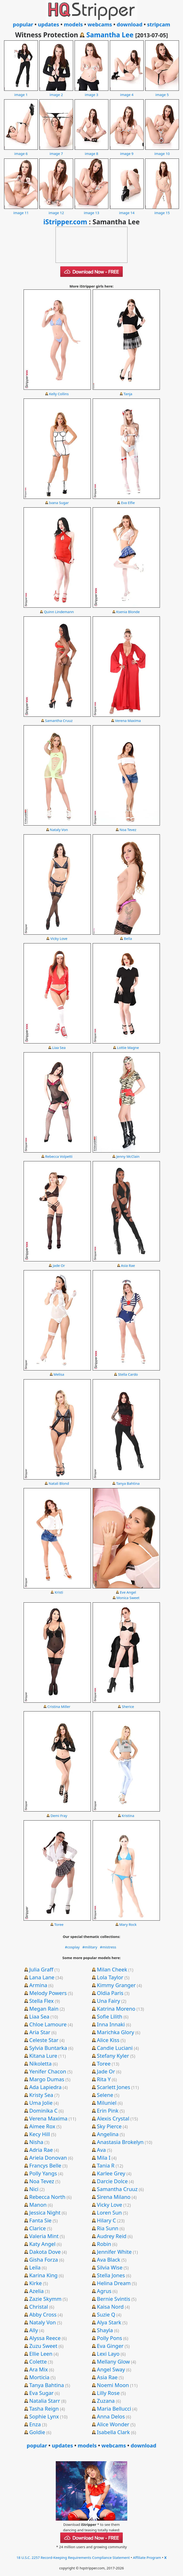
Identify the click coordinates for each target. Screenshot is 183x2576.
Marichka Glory (115, 2032)
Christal (38, 2306)
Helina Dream (114, 2283)
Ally (33, 2330)
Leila (35, 2267)
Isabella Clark (113, 2432)
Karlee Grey (111, 2173)
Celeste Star (43, 2039)
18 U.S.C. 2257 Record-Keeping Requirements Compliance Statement (73, 2557)
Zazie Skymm (45, 2298)
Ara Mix (38, 2369)
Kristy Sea (41, 2094)
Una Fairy (108, 2000)
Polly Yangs (43, 2173)
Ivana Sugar (59, 502)
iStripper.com (65, 221)
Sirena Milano (114, 2196)
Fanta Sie (40, 2220)
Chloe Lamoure (48, 2024)
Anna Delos (111, 2416)
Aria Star (39, 2032)
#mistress (108, 1947)
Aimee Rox (42, 2126)
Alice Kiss (108, 2039)
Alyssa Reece (45, 2337)
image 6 (21, 151)
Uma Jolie (41, 2102)
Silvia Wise (109, 2267)
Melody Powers (48, 1992)
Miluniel (107, 2102)
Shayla (105, 2330)
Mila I (104, 2157)
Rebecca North (47, 2196)
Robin (104, 2243)
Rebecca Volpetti (59, 1156)
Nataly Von (59, 829)
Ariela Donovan (48, 2157)
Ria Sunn (107, 2228)
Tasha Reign (44, 2408)
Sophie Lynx (44, 2416)
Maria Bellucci (114, 2408)
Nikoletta (40, 2063)
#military (89, 1947)
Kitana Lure (43, 2055)
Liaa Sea (59, 1047)
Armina (38, 1985)
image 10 (162, 151)
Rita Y (104, 2079)
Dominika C (43, 2110)
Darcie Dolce (112, 2181)
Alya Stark (109, 2322)
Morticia (39, 2377)
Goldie (37, 2432)
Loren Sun (109, 2212)
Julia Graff (41, 1969)
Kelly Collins (59, 393)
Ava (101, 2149)
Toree (59, 1924)
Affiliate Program (147, 2557)
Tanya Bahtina (128, 1483)
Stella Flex (41, 2000)
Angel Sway (111, 2369)
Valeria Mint (44, 2236)
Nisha (36, 2141)
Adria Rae (41, 2149)
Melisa (59, 1374)
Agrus (104, 2290)
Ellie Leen (40, 2353)
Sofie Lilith (109, 2016)
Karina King (43, 2275)
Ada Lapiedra (45, 2087)
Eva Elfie (128, 502)
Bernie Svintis (113, 2298)
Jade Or (59, 1265)
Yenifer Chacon (47, 2071)
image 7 (56, 151)
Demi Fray (59, 1815)
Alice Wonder (113, 2424)
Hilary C (106, 2220)
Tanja (128, 393)
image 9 (127, 151)
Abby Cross (43, 2314)
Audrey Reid (112, 2236)
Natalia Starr (44, 2400)
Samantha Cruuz (58, 720)
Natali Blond (59, 1483)
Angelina (108, 2134)
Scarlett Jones (113, 2087)
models (73, 24)
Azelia (36, 2290)
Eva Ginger (110, 2345)
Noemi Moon (113, 2385)
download (129, 24)
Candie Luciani (115, 2047)
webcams (99, 24)
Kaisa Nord (110, 2306)
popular (23, 24)
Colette (38, 2361)
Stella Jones (111, 2275)
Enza (35, 2424)
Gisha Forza (43, 2259)
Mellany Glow (113, 2361)
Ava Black (108, 2259)
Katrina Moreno (116, 2008)
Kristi (59, 1592)
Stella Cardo (128, 1374)
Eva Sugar (41, 2392)
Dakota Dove (45, 2251)
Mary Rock (128, 1924)
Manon (38, 2204)
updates (48, 24)
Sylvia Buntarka (48, 2047)
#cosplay (72, 1947)
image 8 (91, 151)
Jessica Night (45, 2212)
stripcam (158, 24)
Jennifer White (114, 2251)
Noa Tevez (128, 829)
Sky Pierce (109, 2126)
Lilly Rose (108, 2392)
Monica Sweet (128, 1597)
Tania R (106, 2165)
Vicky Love (58, 938)
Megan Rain (44, 2008)
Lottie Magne (128, 1047)
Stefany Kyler (113, 2055)
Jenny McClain (127, 1156)
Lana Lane (41, 1977)
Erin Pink (108, 2110)
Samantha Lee (109, 34)
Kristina (128, 1815)
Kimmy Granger (116, 1985)
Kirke (35, 2283)
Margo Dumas (46, 2079)
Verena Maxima (128, 720)
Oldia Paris (110, 1992)
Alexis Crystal (113, 2118)
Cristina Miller (58, 1706)
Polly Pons (109, 2337)
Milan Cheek (112, 1969)
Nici (34, 2188)
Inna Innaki (111, 2024)
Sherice (128, 1706)
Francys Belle (45, 2165)
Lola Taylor (110, 1977)
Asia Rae (128, 1265)
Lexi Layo (108, 2353)
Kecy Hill (39, 2134)
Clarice (37, 2228)
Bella (128, 938)
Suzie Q (106, 2314)
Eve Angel (128, 1592)
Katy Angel (42, 2243)
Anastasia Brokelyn (120, 2141)
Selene (105, 2094)
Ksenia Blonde (128, 611)
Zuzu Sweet (43, 2345)
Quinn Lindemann (59, 611)
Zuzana (106, 2400)
